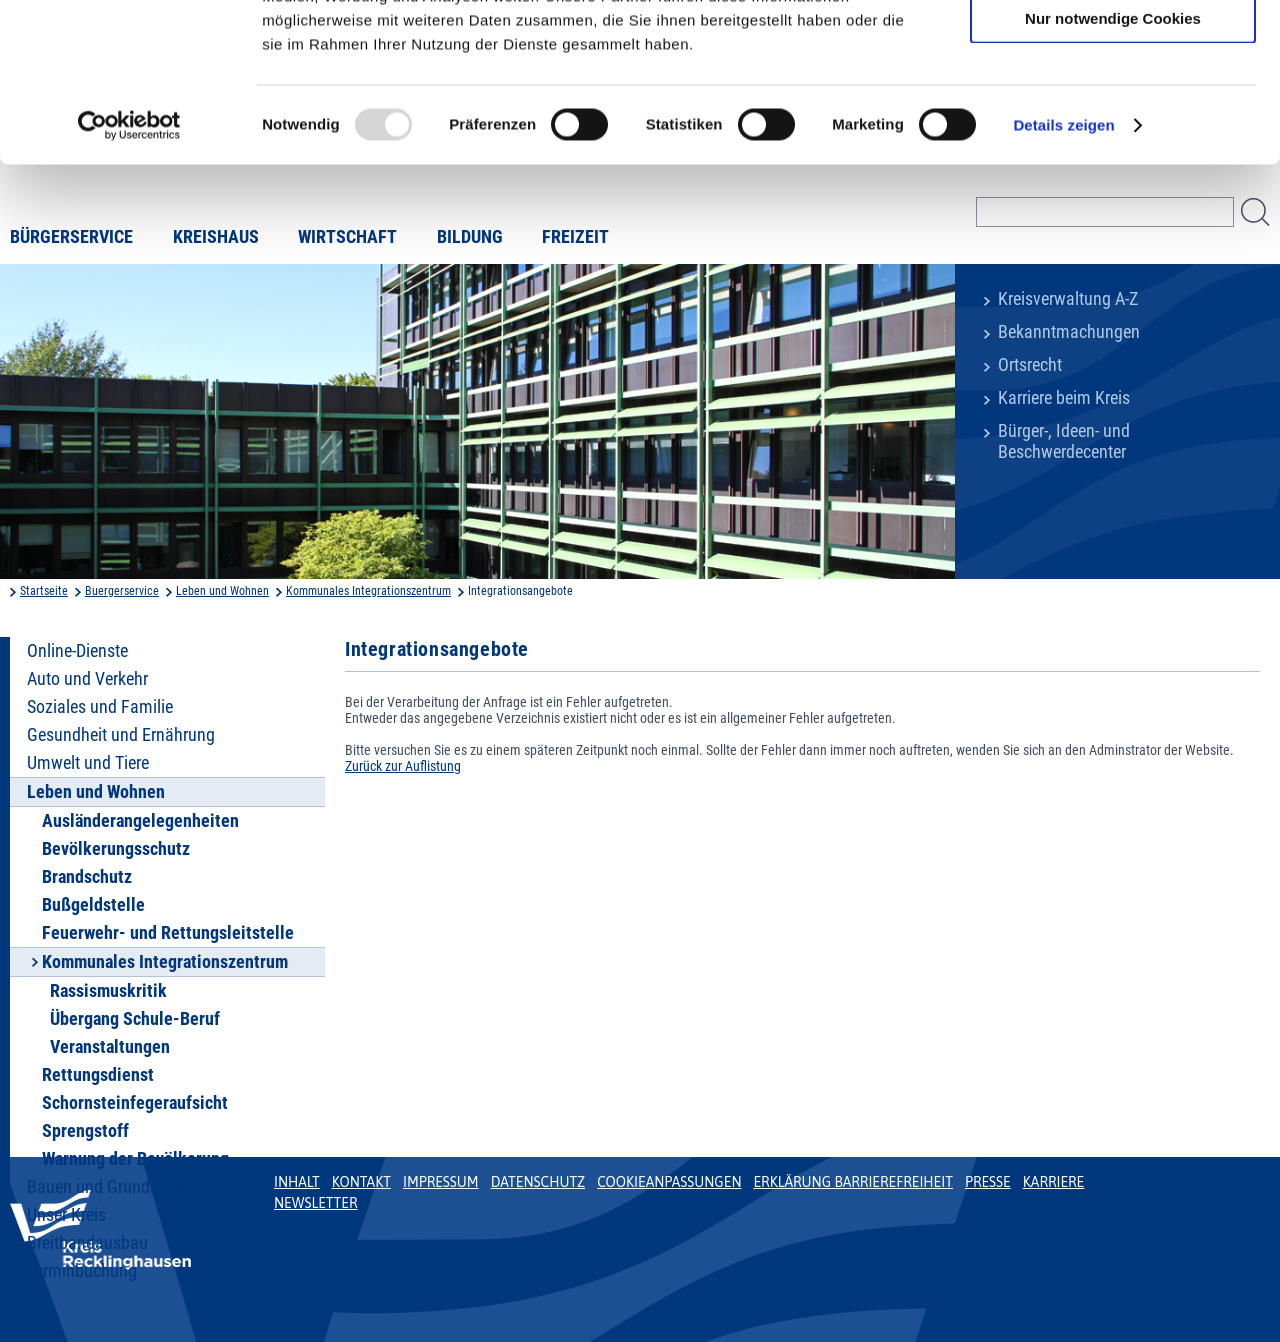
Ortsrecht (1030, 365)
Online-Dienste (77, 651)
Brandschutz (87, 877)
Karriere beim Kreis (1064, 398)
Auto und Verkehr (87, 679)
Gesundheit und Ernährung (121, 735)
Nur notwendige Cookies (1113, 166)
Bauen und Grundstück (107, 1187)
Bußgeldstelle (93, 905)
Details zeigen (1063, 273)
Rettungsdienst (98, 1075)
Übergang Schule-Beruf (135, 1019)
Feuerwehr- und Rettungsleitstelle (168, 933)
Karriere (1054, 1182)
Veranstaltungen (110, 1047)
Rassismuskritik (108, 991)
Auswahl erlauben (1113, 108)
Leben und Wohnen (222, 591)
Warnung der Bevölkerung (135, 1159)
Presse (988, 1182)
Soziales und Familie (100, 707)
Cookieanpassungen (669, 1182)
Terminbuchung (82, 1271)
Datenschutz (538, 1182)
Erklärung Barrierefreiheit (852, 1182)
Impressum (441, 1182)
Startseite (44, 591)
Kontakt (361, 1182)
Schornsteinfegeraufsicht (135, 1103)
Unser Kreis (66, 1215)
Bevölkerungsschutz (116, 849)
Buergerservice (122, 591)
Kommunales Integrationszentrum (368, 591)
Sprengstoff (85, 1131)
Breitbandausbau (87, 1243)
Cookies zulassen (1113, 49)
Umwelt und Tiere (88, 763)
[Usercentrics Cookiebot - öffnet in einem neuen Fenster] (129, 274)
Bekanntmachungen (1069, 332)
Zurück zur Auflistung (403, 766)
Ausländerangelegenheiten (140, 821)
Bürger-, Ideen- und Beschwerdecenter (1064, 441)
